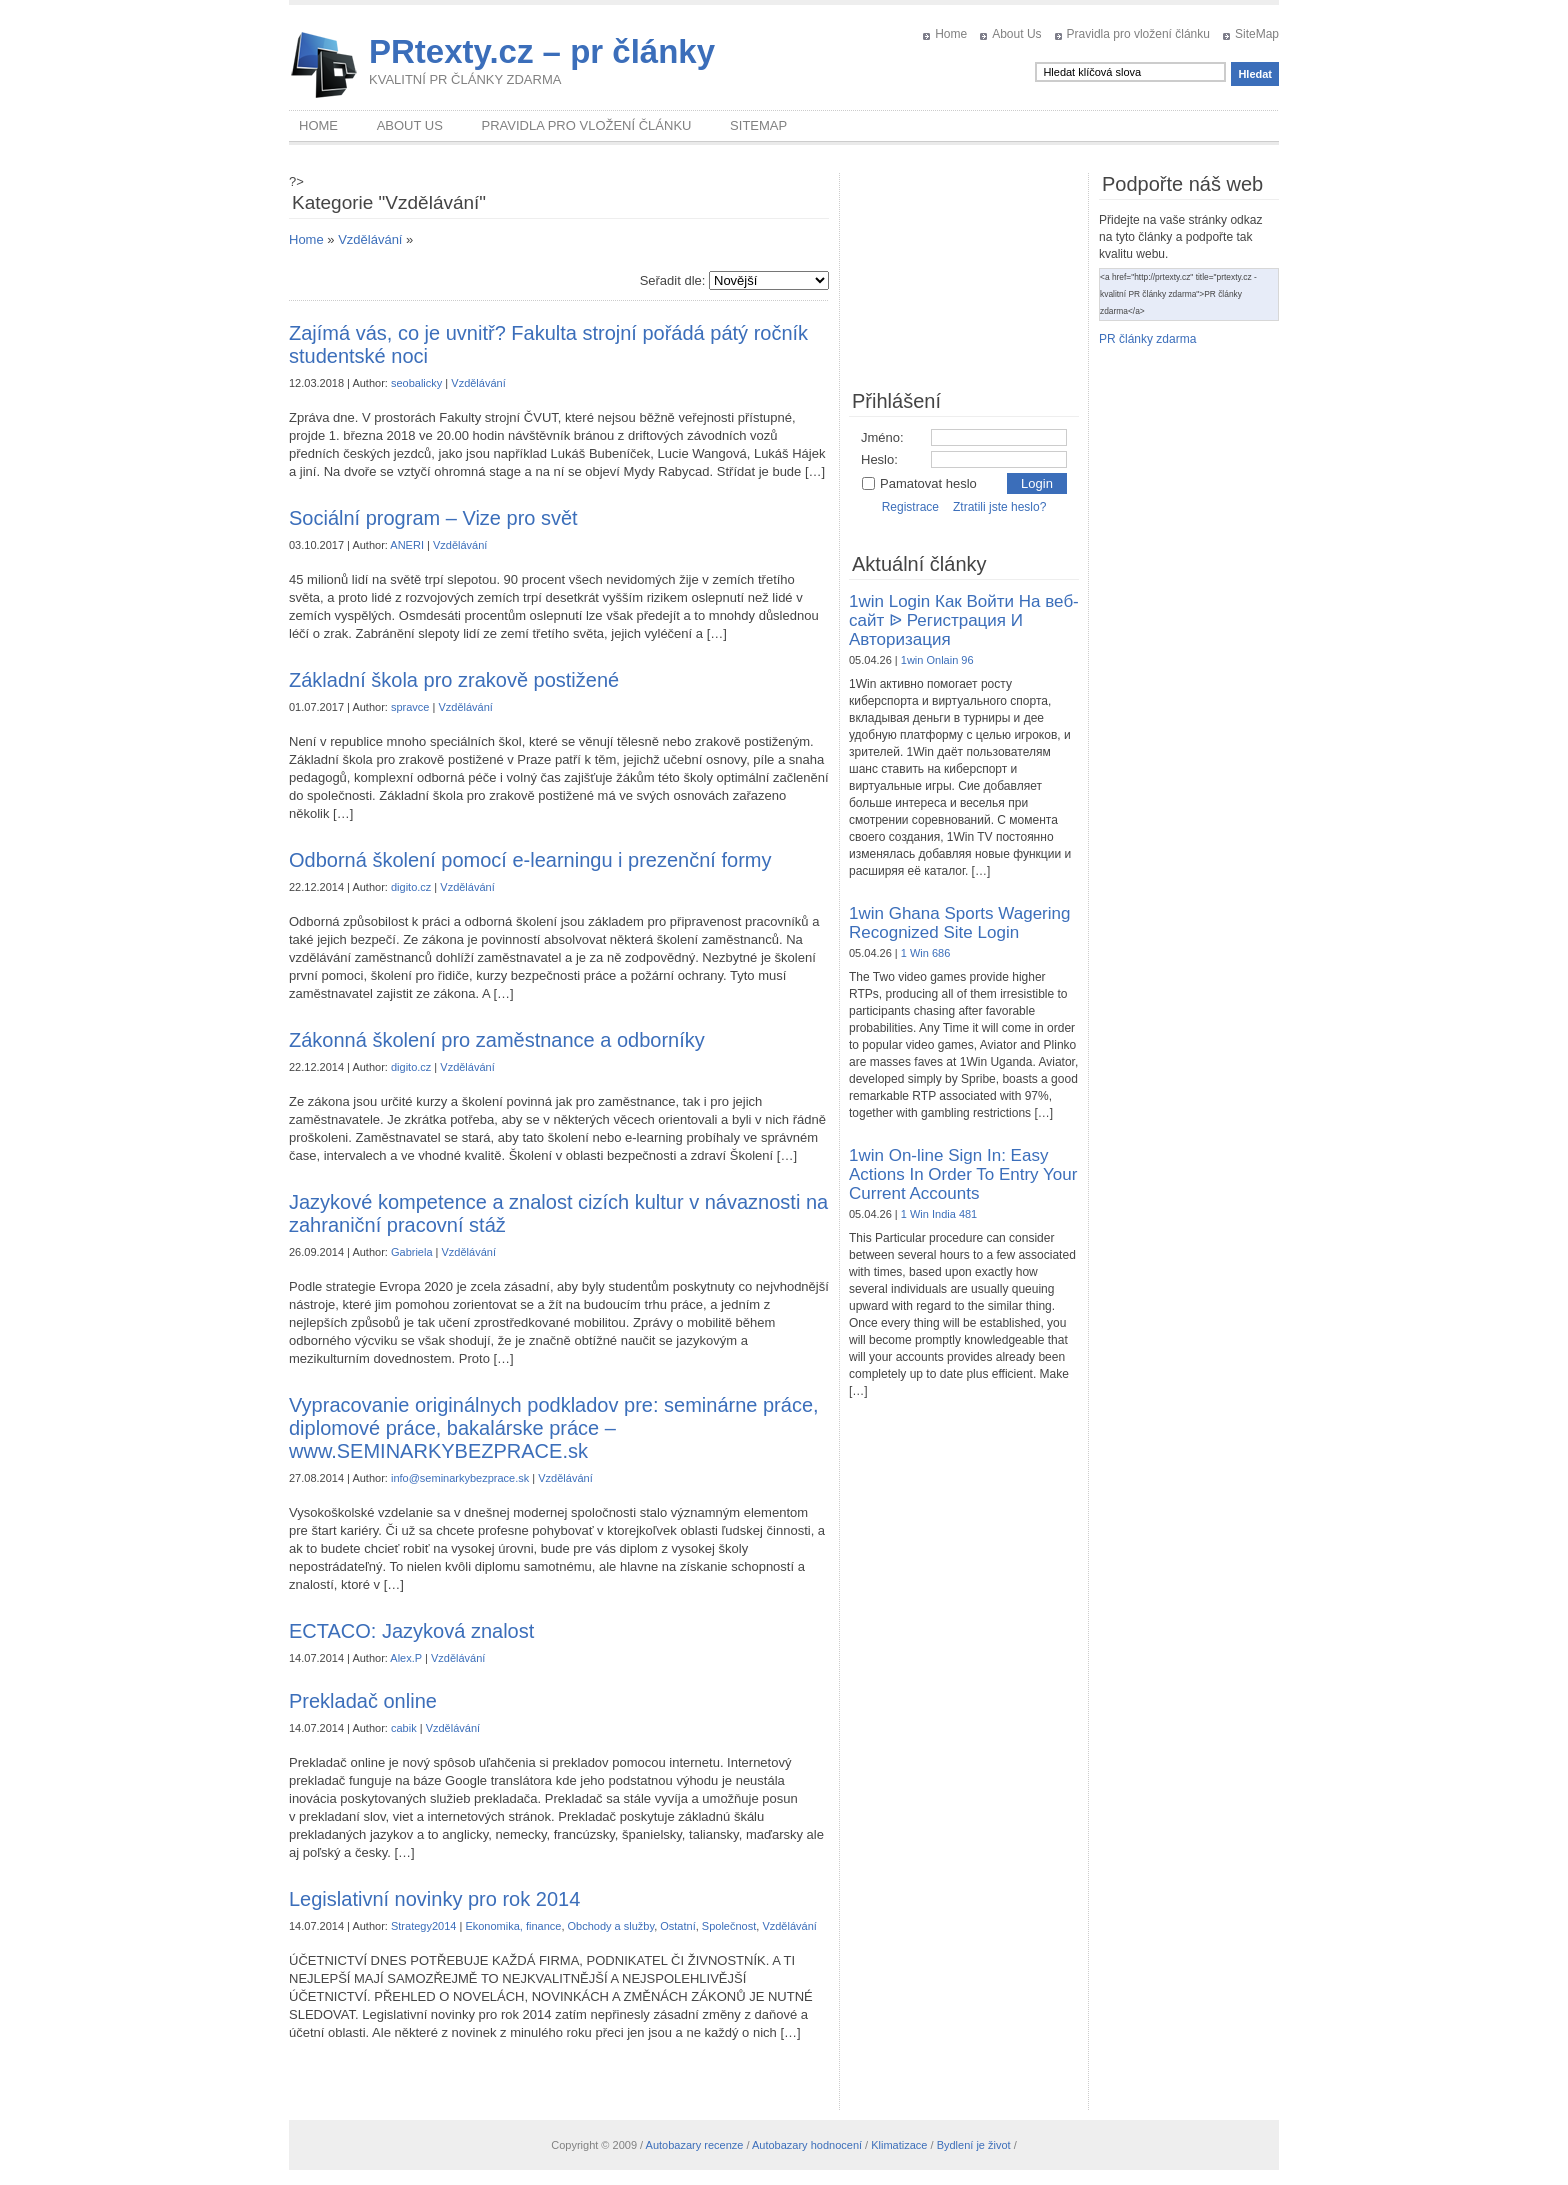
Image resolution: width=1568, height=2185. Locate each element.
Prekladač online (363, 1701)
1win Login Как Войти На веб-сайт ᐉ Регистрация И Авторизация (964, 620)
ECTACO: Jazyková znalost (411, 1631)
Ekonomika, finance (513, 1926)
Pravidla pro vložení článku (1138, 34)
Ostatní (677, 1926)
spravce (410, 707)
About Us (1016, 34)
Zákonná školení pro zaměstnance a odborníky (497, 1040)
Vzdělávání (370, 239)
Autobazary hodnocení (807, 2145)
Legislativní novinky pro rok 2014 (434, 1899)
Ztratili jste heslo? (999, 507)
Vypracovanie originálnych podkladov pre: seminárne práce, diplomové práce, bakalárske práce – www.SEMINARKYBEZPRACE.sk (554, 1428)
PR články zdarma (1147, 339)
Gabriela (412, 1252)
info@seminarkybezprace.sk (460, 1478)
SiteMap (1257, 34)
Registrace (910, 507)
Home (951, 34)
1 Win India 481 (939, 1214)
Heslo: (879, 459)
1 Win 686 (926, 953)
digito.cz (411, 887)
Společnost (729, 1926)
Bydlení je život (974, 2145)
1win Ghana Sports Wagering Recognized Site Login (959, 923)
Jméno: (882, 437)
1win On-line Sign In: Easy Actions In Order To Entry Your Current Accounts (963, 1174)
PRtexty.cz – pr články (542, 51)
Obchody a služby (611, 1926)
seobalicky (416, 383)
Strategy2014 (423, 1926)
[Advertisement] (964, 273)
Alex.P (406, 1658)
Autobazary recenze (695, 2145)
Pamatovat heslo (919, 483)
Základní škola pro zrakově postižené (454, 680)
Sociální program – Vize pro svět (433, 518)
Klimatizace (899, 2145)
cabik (404, 1728)
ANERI (407, 545)
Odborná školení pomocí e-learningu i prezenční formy (530, 860)
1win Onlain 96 (937, 660)
